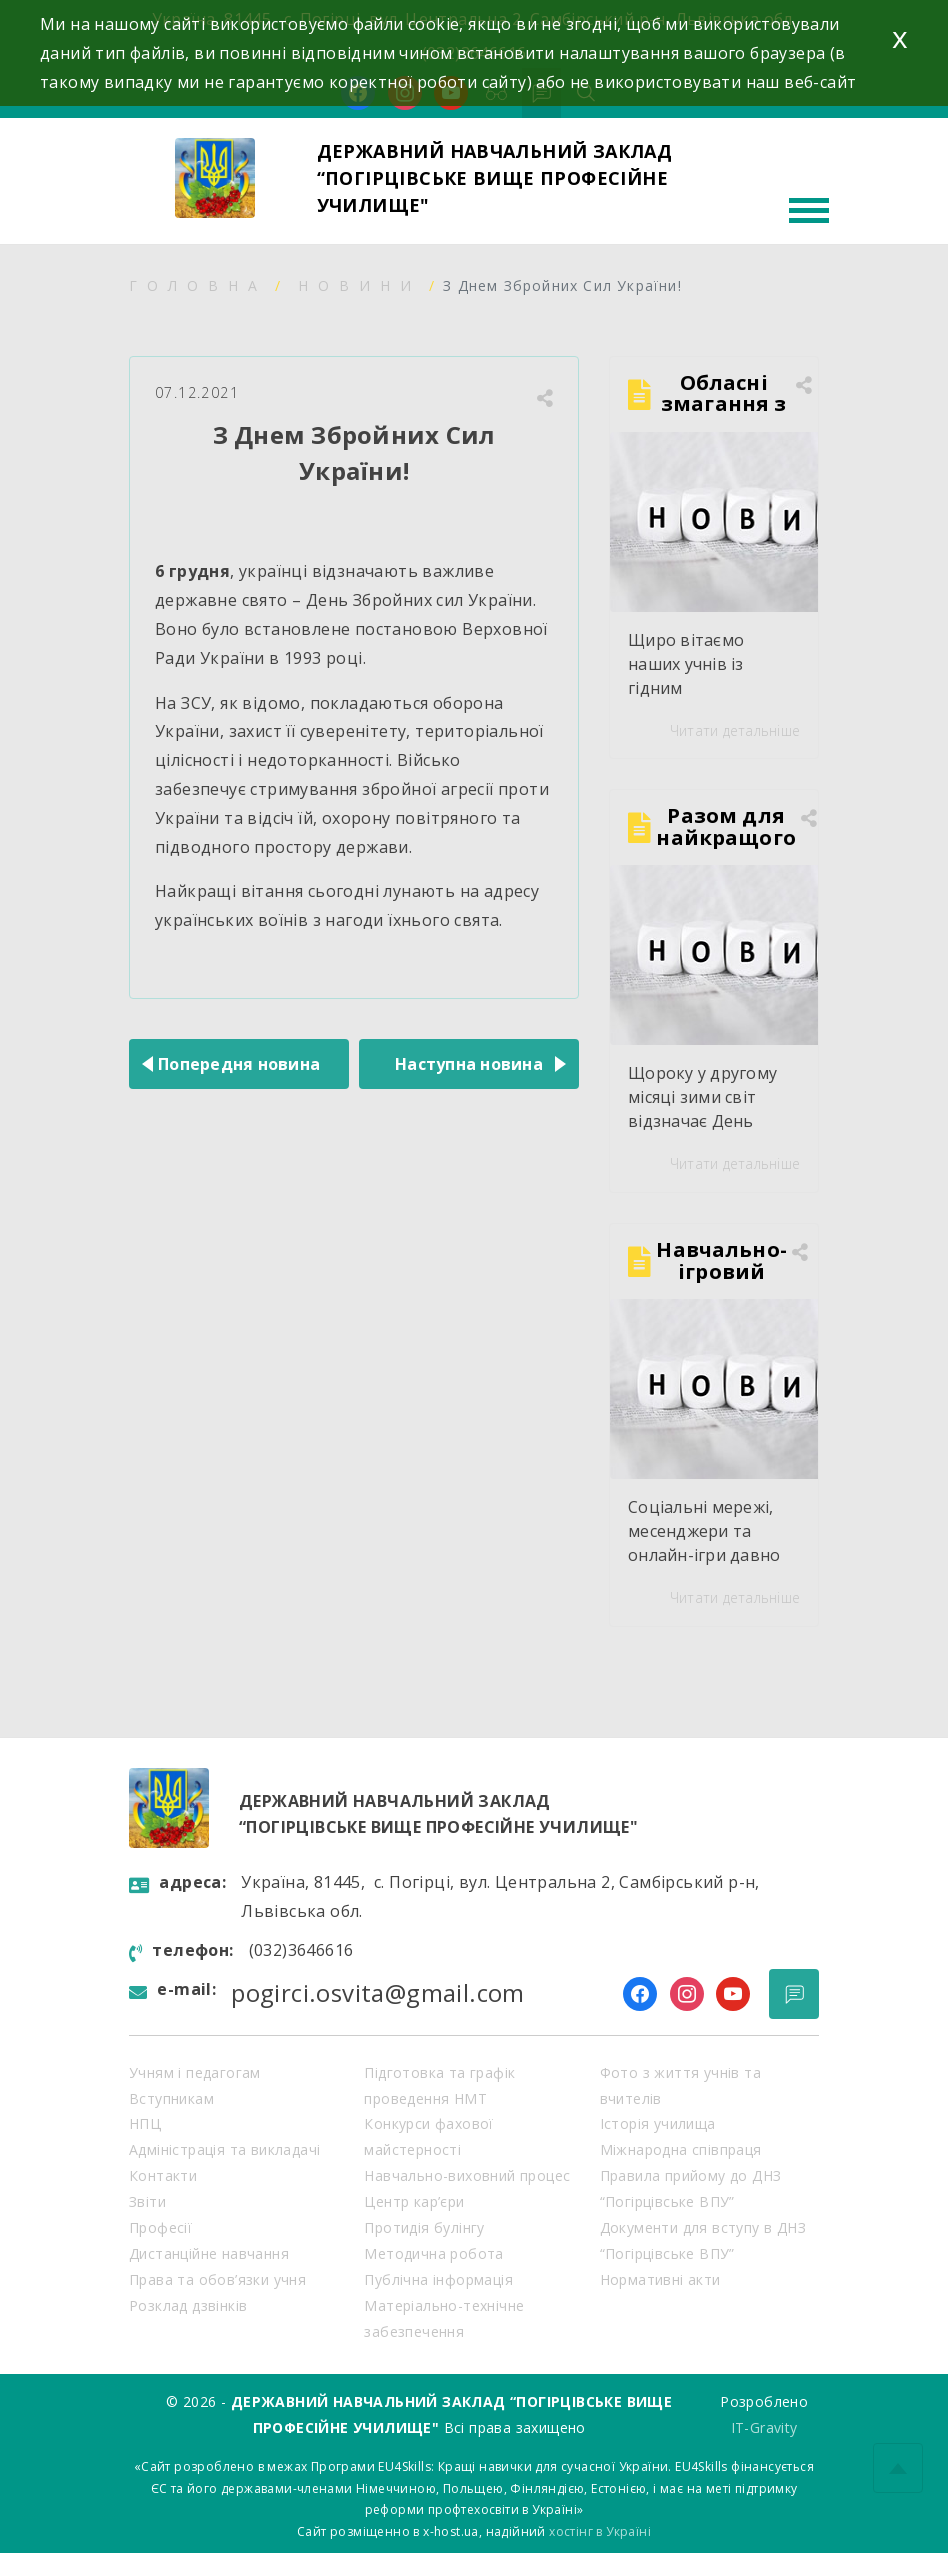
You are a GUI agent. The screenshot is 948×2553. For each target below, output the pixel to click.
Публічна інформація (438, 2279)
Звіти (147, 2201)
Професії (160, 2227)
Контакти (163, 2175)
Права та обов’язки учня (217, 2279)
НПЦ (145, 2123)
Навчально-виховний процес (467, 2175)
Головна (198, 285)
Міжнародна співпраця (681, 2149)
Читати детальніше (735, 730)
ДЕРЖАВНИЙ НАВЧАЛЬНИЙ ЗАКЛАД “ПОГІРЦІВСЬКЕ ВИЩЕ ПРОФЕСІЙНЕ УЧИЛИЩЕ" (495, 178)
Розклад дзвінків (188, 2305)
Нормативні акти (660, 2279)
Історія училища (658, 2123)
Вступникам (171, 2098)
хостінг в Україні (600, 2531)
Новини (359, 285)
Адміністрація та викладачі (224, 2149)
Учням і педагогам (195, 2072)
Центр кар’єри (414, 2201)
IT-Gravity (764, 2427)
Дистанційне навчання (209, 2253)
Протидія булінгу (424, 2227)
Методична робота (433, 2253)
